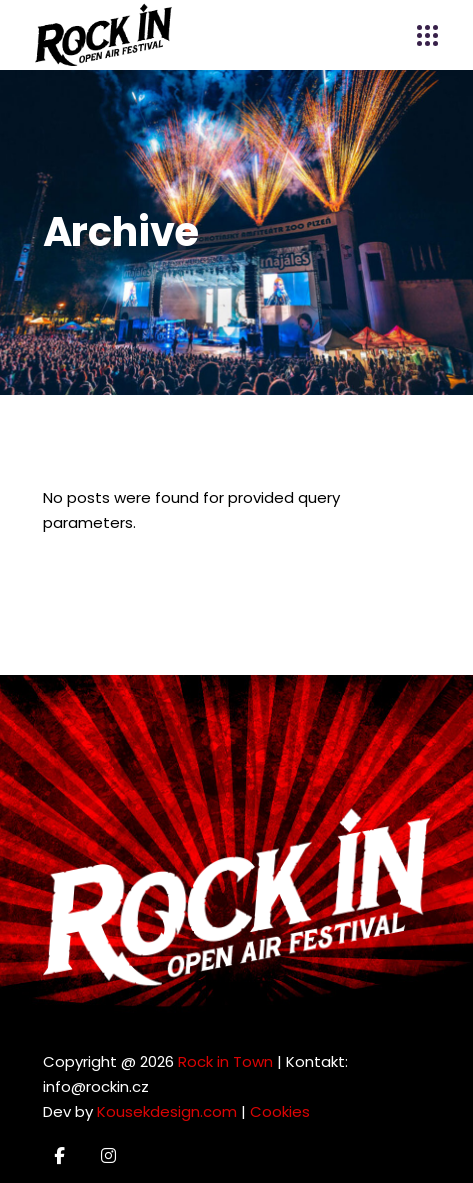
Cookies (280, 1111)
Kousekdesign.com (167, 1111)
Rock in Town (225, 1061)
